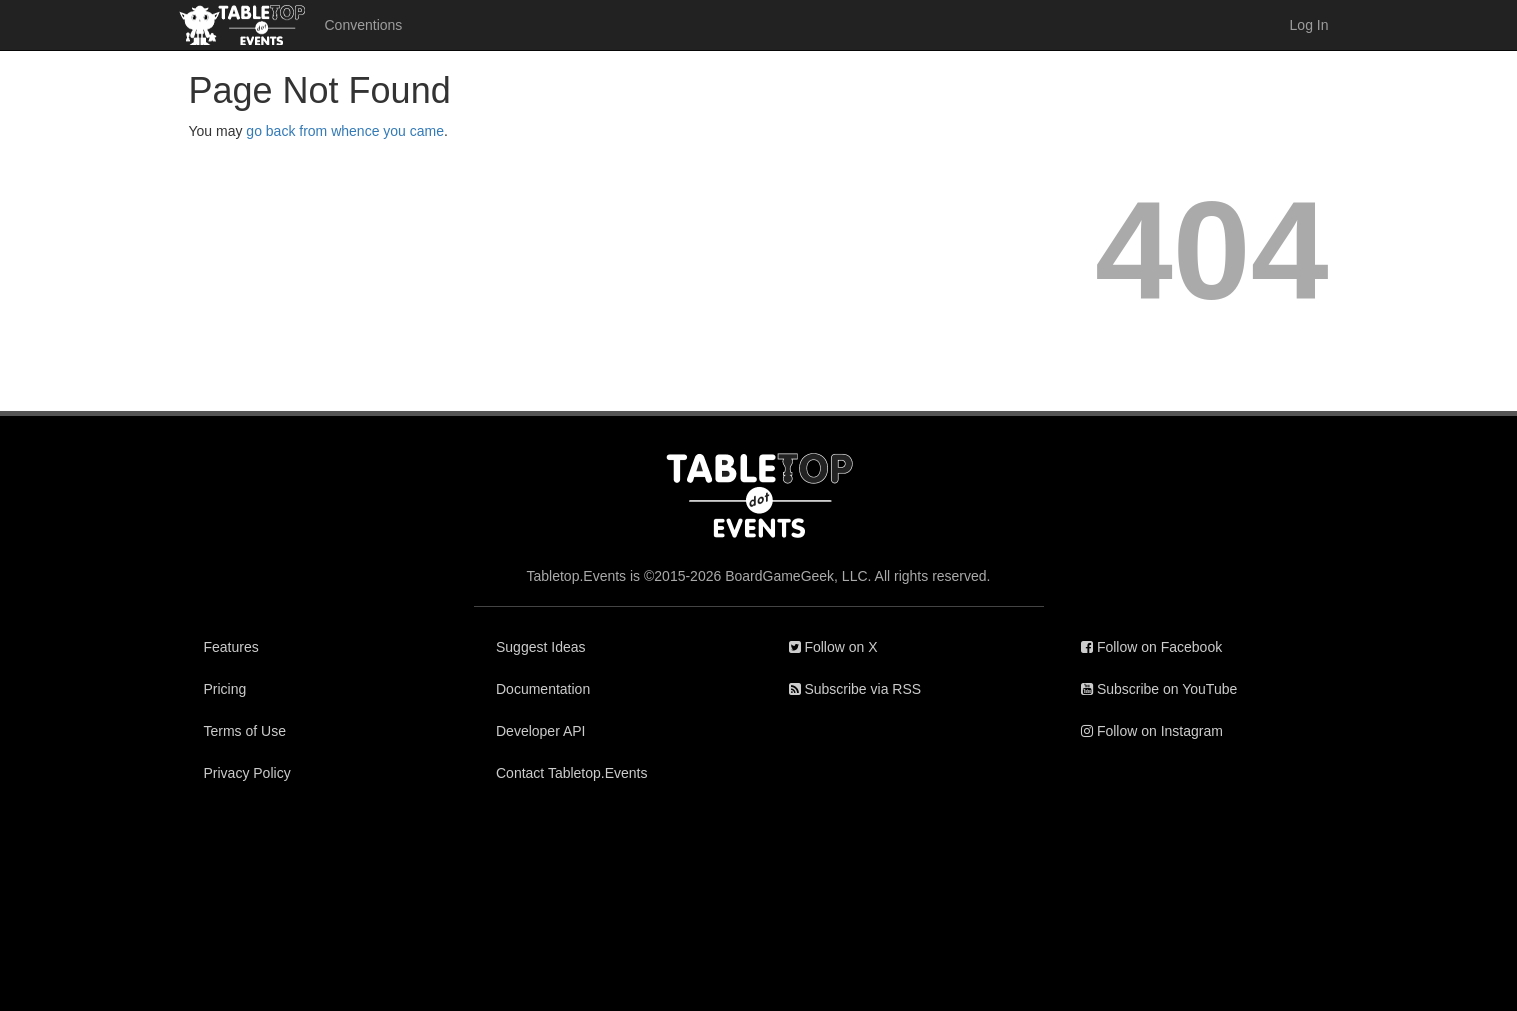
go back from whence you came (345, 131)
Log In (1309, 25)
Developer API (541, 731)
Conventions (364, 25)
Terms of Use (245, 731)
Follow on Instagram (1152, 731)
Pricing (225, 689)
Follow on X (833, 647)
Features (231, 647)
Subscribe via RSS (855, 689)
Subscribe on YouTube (1159, 689)
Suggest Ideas (541, 647)
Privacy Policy (247, 773)
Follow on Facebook (1151, 647)
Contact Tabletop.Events (572, 773)
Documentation (543, 689)
